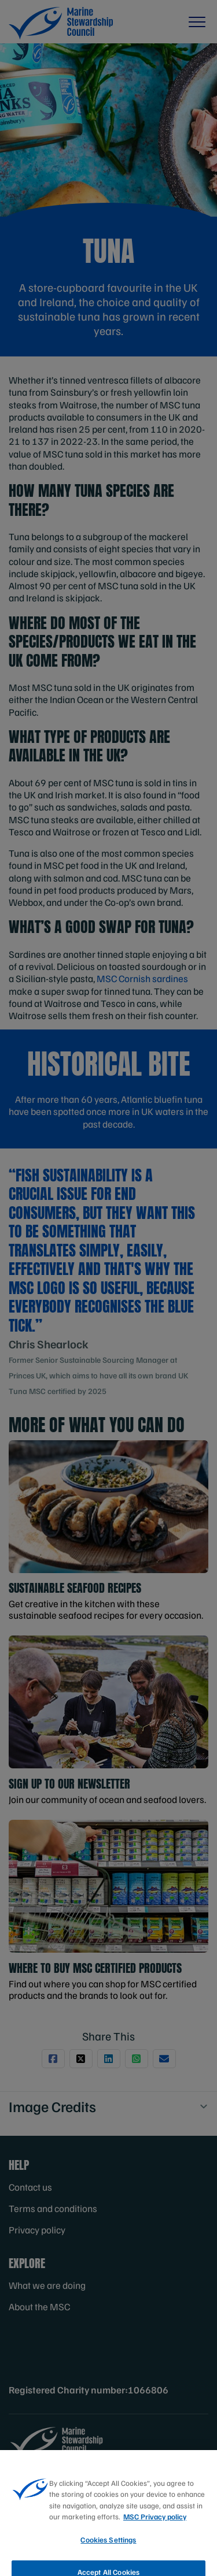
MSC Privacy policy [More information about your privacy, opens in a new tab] (154, 2529)
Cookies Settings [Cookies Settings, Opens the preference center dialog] (108, 2552)
